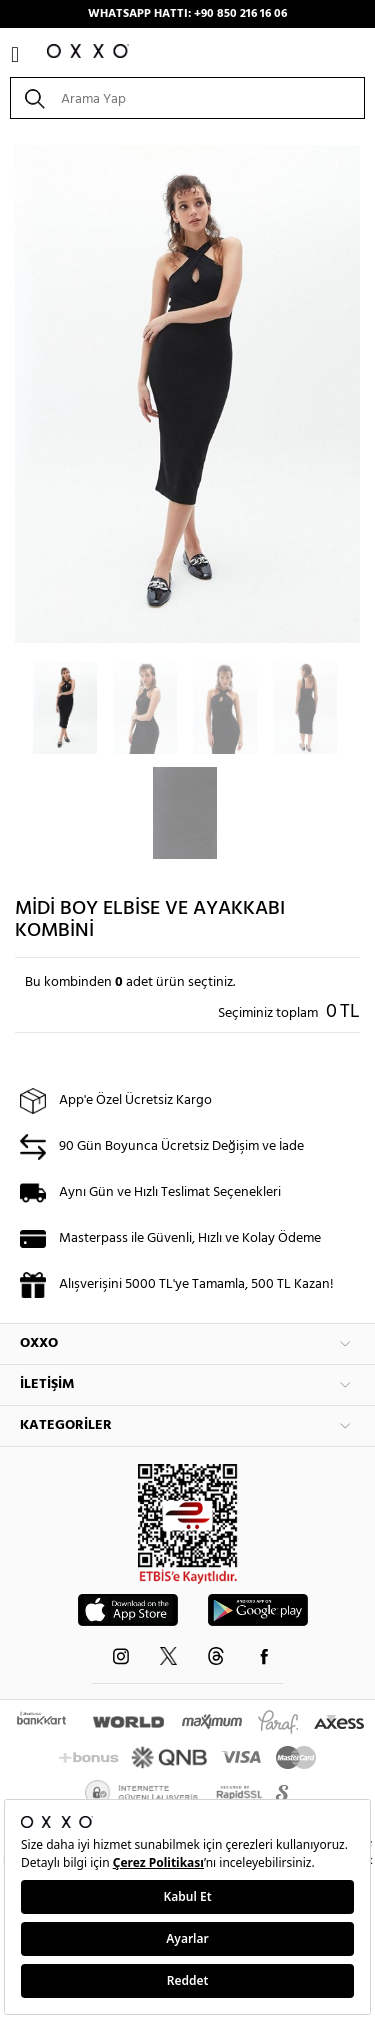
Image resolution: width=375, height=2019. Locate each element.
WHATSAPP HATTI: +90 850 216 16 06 (187, 14)
